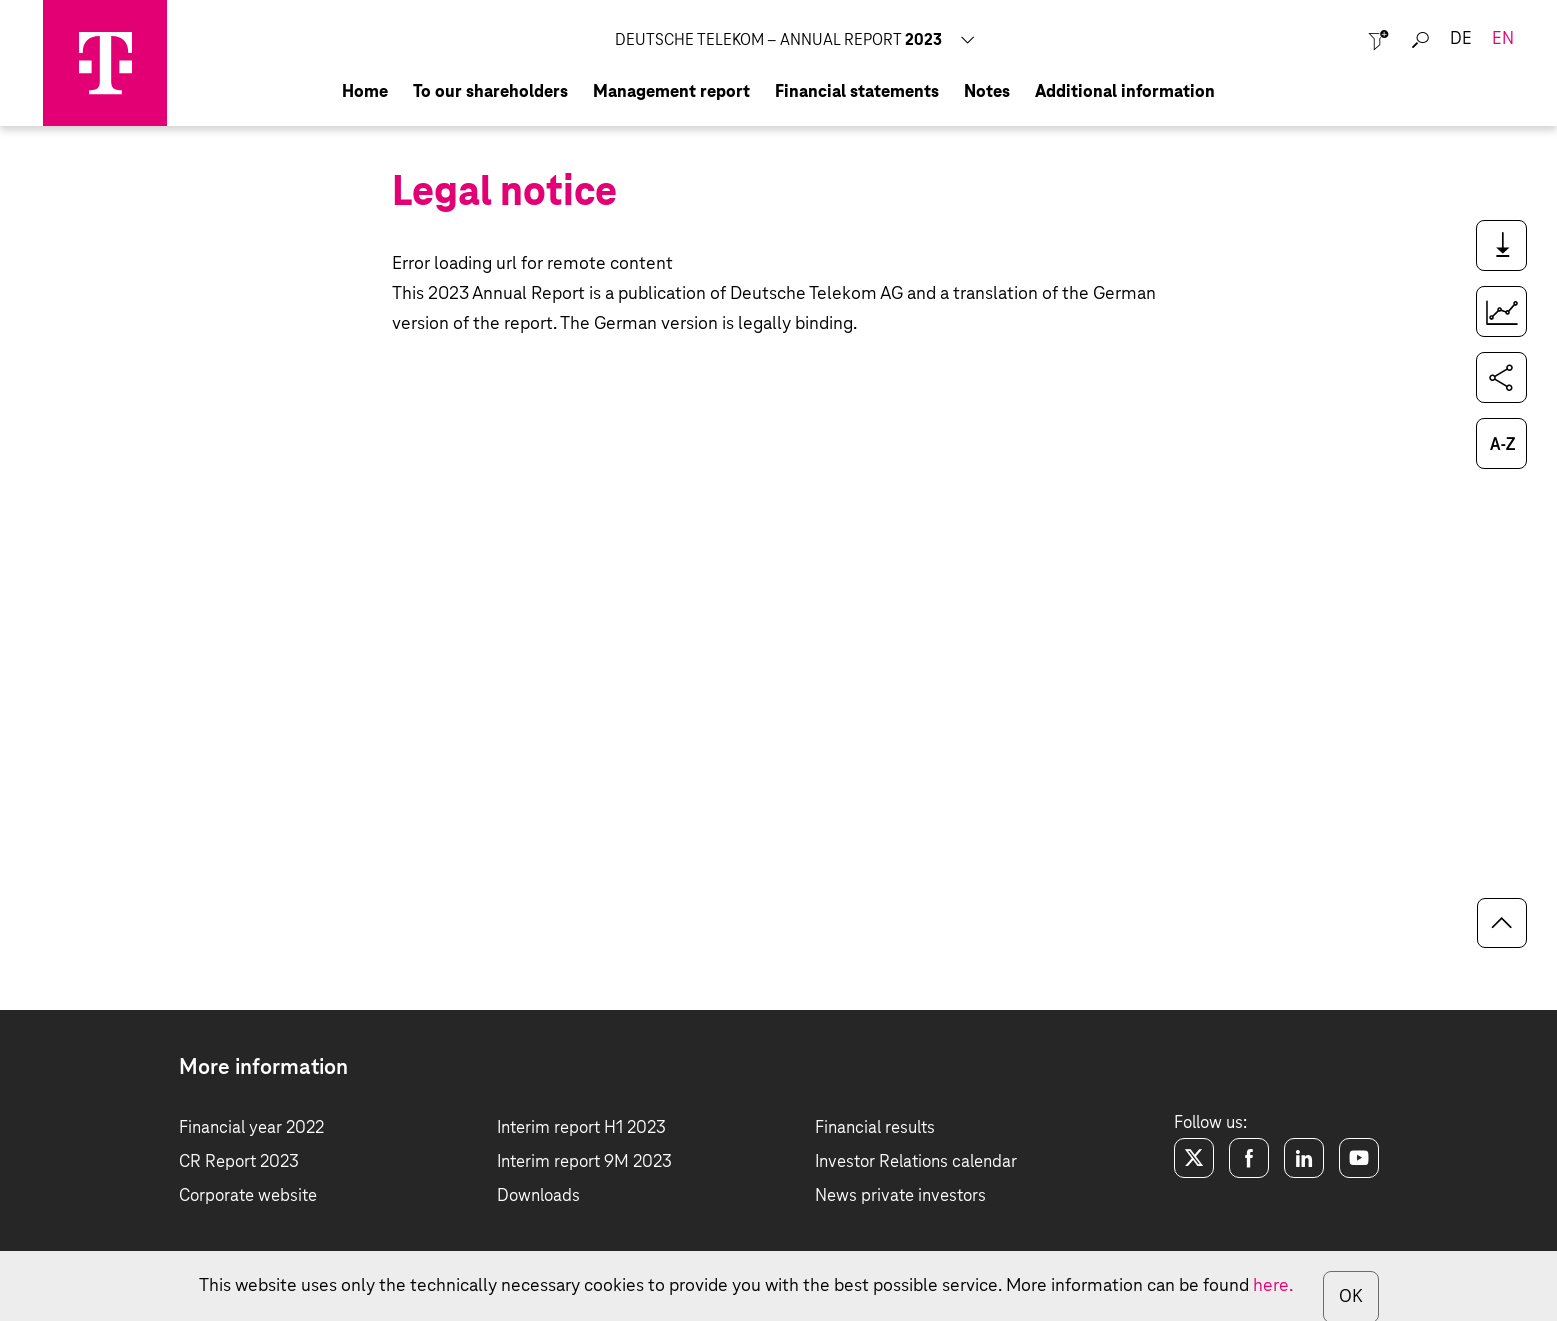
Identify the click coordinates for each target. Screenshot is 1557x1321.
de (1461, 39)
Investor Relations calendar (916, 1162)
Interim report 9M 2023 (584, 1162)
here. (1273, 1286)
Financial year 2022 (251, 1128)
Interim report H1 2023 (581, 1128)
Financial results (875, 1128)
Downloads (538, 1196)
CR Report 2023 (239, 1162)
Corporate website (248, 1196)
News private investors (900, 1196)
